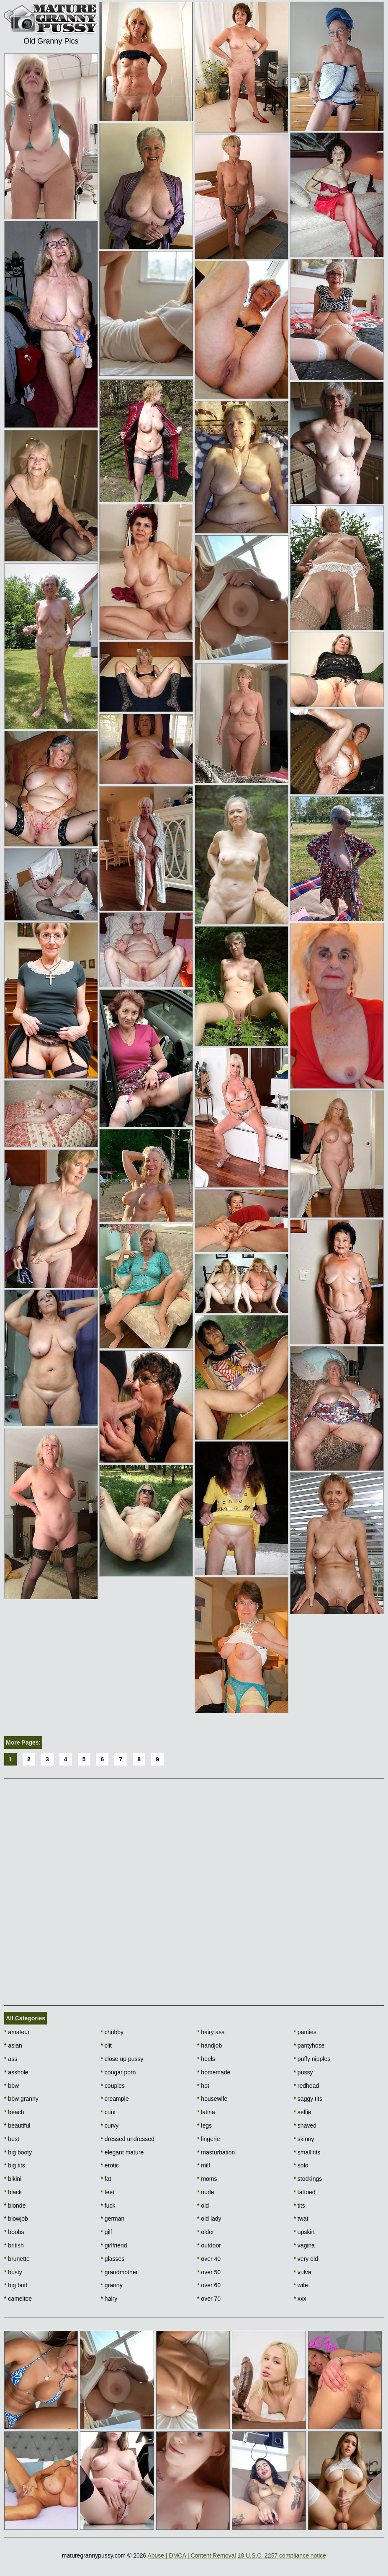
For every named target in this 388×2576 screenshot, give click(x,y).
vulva (302, 2272)
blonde (15, 2205)
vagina (304, 2245)
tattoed (305, 2192)
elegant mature (122, 2152)
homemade (213, 2072)
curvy (110, 2125)
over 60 (209, 2285)
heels (206, 2059)
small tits (307, 2152)
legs (204, 2125)
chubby (112, 2032)
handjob (209, 2045)
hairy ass (210, 2032)
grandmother (119, 2272)
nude (205, 2192)
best (11, 2139)
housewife (212, 2098)
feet (108, 2192)
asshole (16, 2072)
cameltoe (18, 2298)
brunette (17, 2258)
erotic (110, 2165)
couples (113, 2085)
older (205, 2232)
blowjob (16, 2218)
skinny (304, 2139)
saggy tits (308, 2098)
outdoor (209, 2245)
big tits (14, 2165)
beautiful (17, 2125)
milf (203, 2165)
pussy (303, 2072)
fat (106, 2178)
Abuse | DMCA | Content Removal (191, 2555)
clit (106, 2045)
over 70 (209, 2298)
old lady (209, 2218)
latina (206, 2112)
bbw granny (21, 2098)
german (113, 2218)
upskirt (304, 2232)
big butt (15, 2285)
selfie (302, 2112)
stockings (308, 2178)
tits (299, 2205)
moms (207, 2178)
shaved (305, 2125)
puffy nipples (312, 2059)
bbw (11, 2085)
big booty (18, 2152)
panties (305, 2032)
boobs (14, 2232)
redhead (306, 2085)
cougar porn (118, 2072)
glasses (113, 2258)
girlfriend (114, 2245)
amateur (17, 2032)
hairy (109, 2298)
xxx (300, 2298)
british (14, 2245)
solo (301, 2165)
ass (10, 2059)
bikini (12, 2178)
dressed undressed (127, 2139)
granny (112, 2285)
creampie (115, 2098)
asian (13, 2045)
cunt (108, 2112)
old (203, 2205)
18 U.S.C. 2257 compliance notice (281, 2555)
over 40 (209, 2258)
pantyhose (309, 2045)
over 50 (209, 2272)
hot (203, 2085)
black (13, 2192)
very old (306, 2258)
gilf (106, 2232)
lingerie (208, 2139)
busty (13, 2272)
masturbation (216, 2152)
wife (301, 2285)
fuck (108, 2205)
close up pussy (122, 2059)
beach (14, 2112)
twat (301, 2218)
